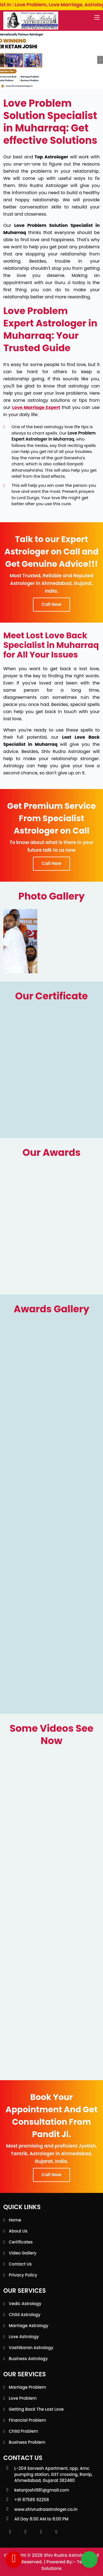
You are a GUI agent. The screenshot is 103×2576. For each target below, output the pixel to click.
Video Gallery (23, 2253)
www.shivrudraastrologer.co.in (45, 2509)
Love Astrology (24, 2336)
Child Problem (23, 2431)
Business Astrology (28, 2358)
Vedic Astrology (25, 2303)
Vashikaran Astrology (31, 2347)
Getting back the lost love (36, 2409)
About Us (18, 2231)
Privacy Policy (23, 2275)
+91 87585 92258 (31, 2500)
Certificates (21, 2242)
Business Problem (27, 2442)
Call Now (51, 604)
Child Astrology (24, 2314)
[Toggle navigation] (97, 17)
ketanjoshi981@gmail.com (41, 2490)
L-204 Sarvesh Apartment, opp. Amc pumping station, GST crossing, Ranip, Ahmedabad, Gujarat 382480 (53, 2474)
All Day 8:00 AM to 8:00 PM (41, 2519)
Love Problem (23, 2398)
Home (15, 2220)
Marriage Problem (27, 2387)
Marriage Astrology (28, 2325)
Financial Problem (27, 2420)
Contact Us (20, 2264)
